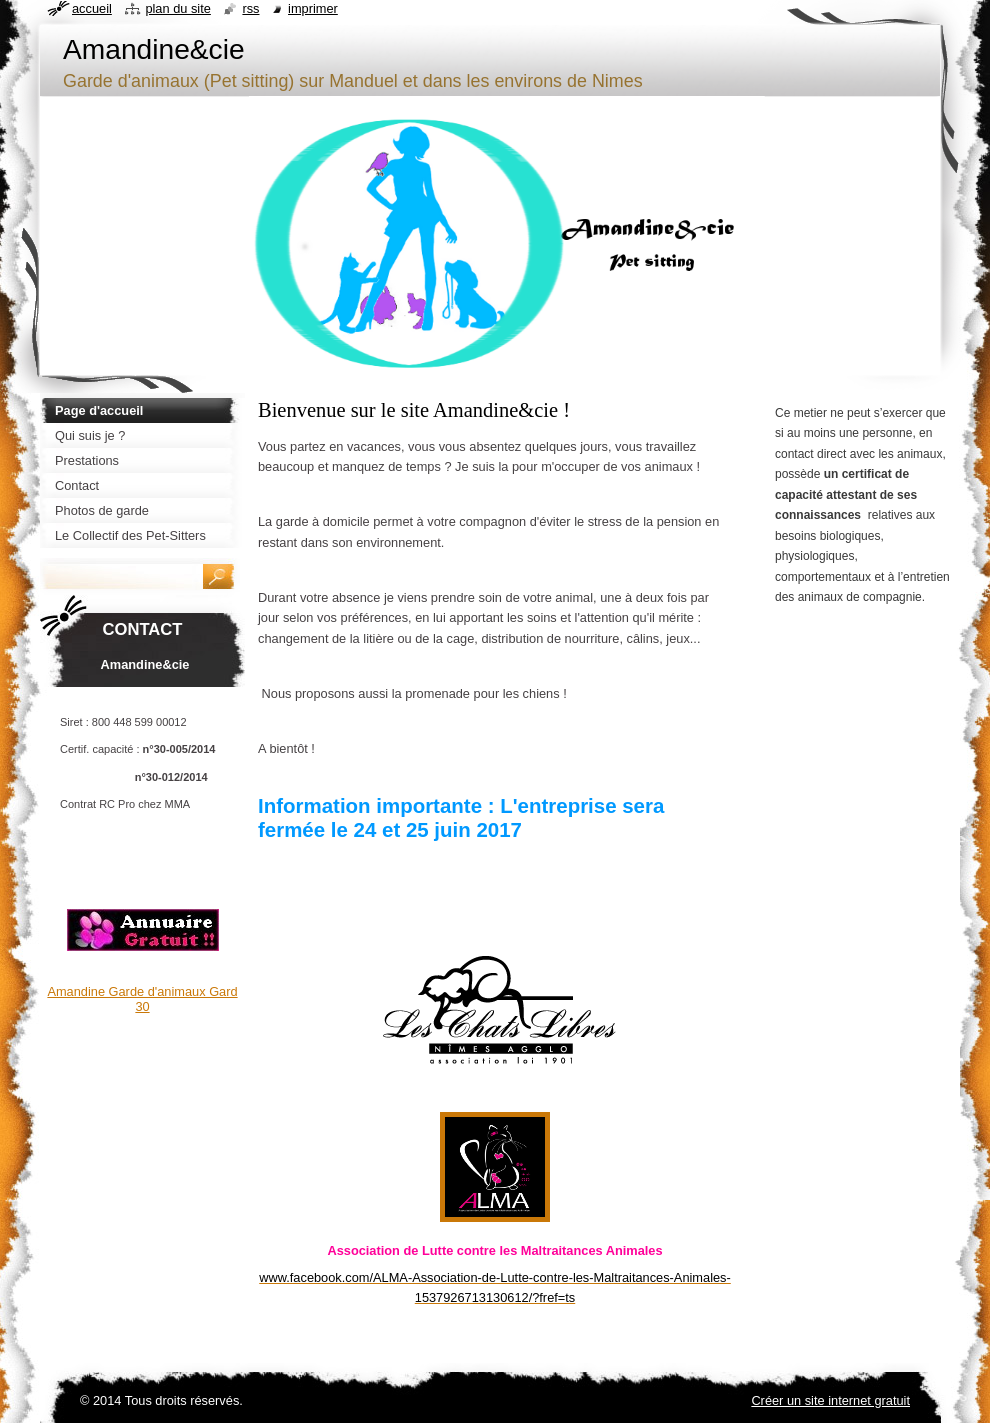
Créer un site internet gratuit (830, 1400)
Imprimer (313, 8)
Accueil (92, 8)
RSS (250, 8)
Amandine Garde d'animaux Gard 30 (142, 999)
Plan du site (177, 8)
